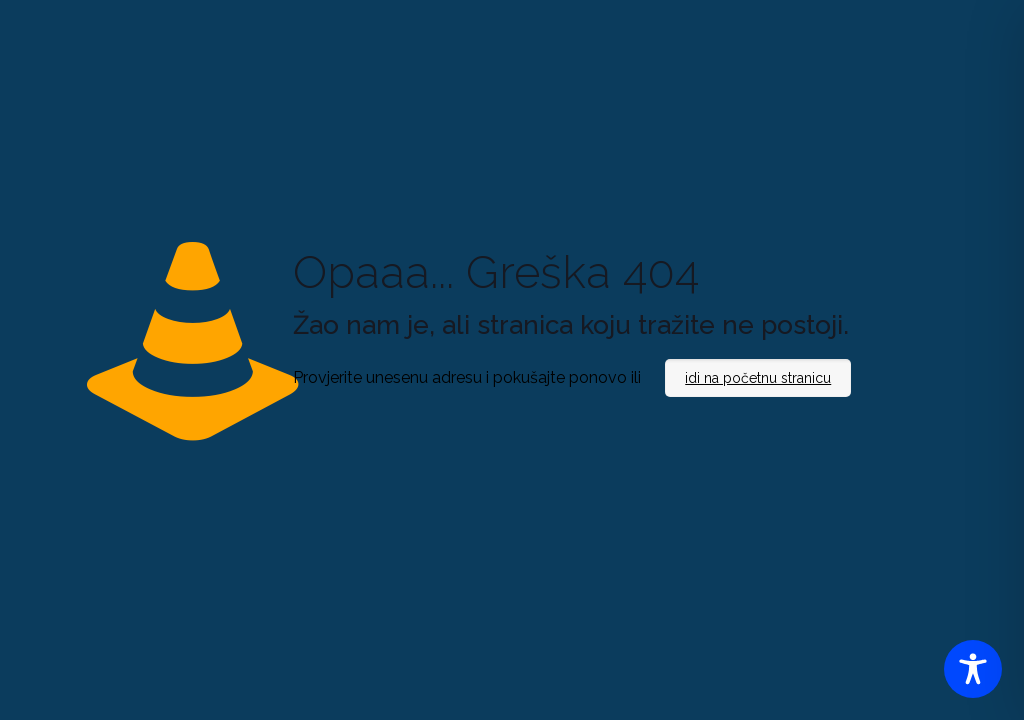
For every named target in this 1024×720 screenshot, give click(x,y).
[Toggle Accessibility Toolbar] (973, 669)
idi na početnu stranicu (758, 378)
